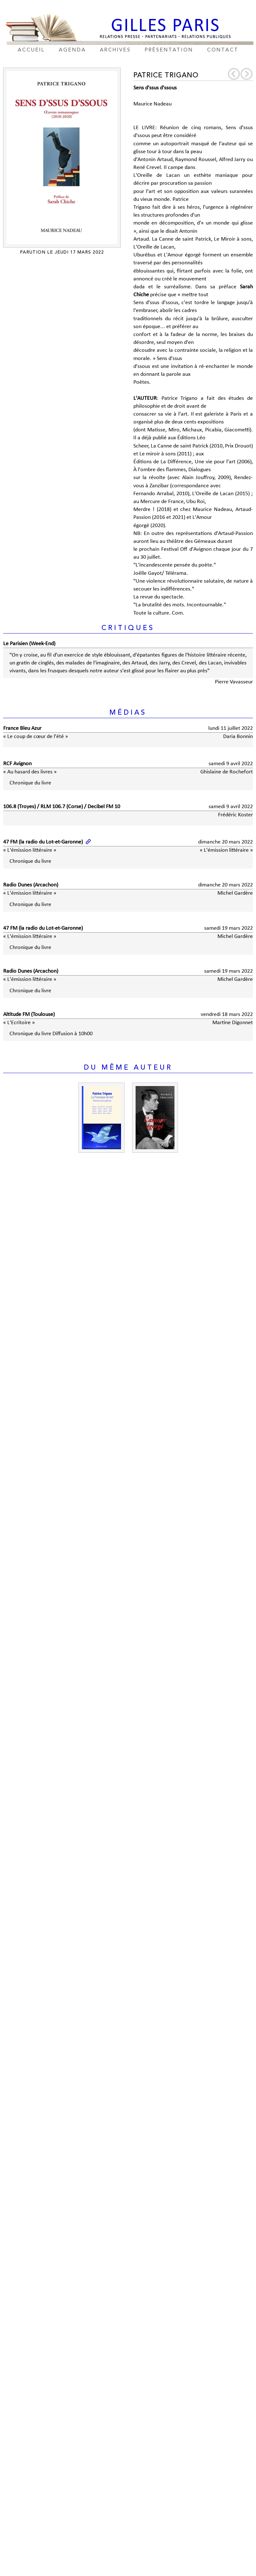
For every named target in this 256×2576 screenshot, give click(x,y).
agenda (72, 50)
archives (115, 50)
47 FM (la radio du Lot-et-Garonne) (43, 842)
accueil (31, 50)
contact (223, 50)
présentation (169, 50)
